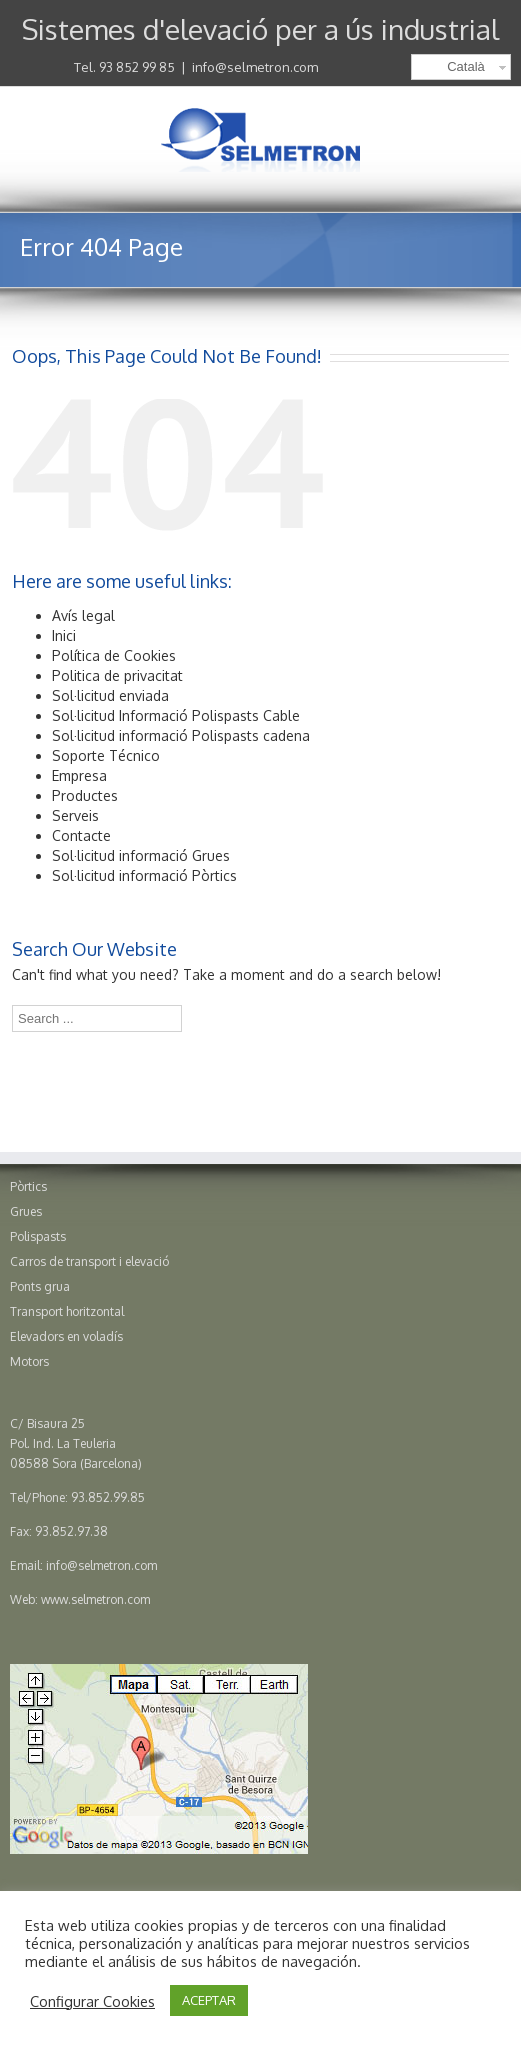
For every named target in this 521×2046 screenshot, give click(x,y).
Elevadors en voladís (66, 1336)
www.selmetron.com (95, 1599)
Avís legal (83, 615)
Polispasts (38, 1236)
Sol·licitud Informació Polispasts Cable (176, 715)
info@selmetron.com (255, 67)
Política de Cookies (114, 655)
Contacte (81, 835)
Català (466, 66)
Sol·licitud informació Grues (141, 855)
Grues (26, 1211)
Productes (85, 795)
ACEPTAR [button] (209, 2000)
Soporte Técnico (106, 755)
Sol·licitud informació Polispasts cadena (181, 735)
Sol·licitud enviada (110, 695)
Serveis (75, 815)
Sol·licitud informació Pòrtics (144, 875)
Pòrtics (28, 1186)
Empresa (79, 775)
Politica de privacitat (117, 675)
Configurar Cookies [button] (92, 2001)
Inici (64, 635)
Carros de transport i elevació (89, 1261)
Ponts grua (40, 1286)
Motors (29, 1361)
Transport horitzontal (67, 1311)
